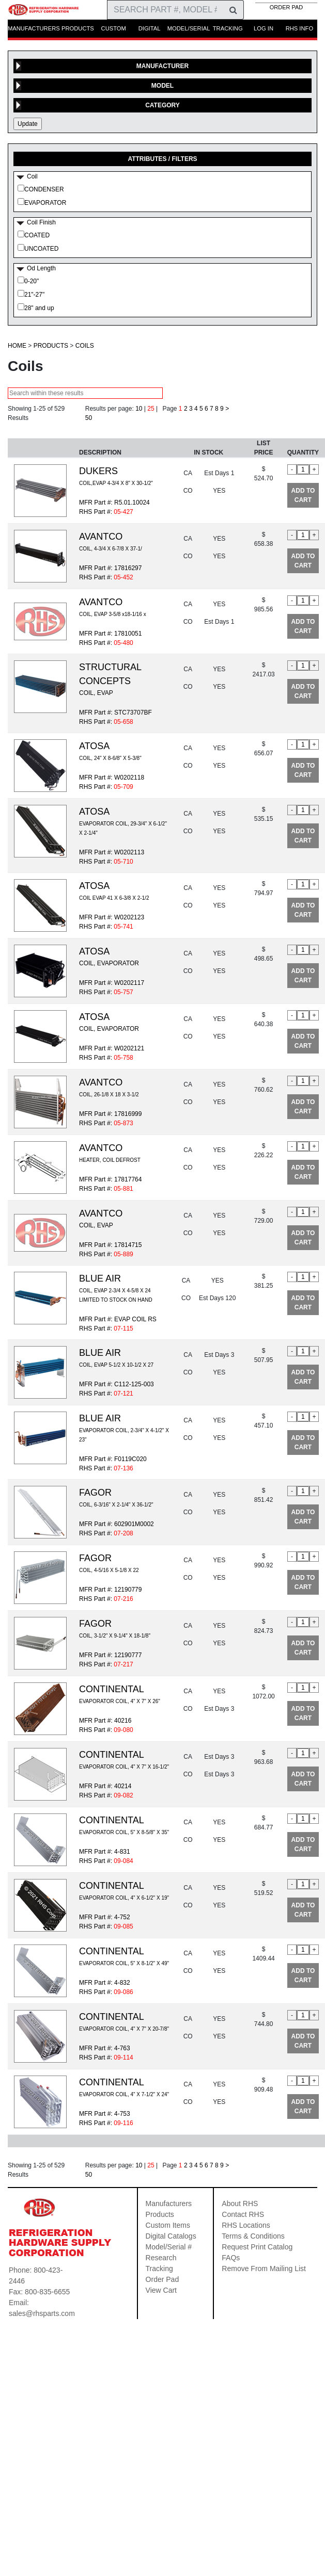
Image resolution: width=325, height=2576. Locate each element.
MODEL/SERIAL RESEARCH (188, 31)
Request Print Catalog (257, 2247)
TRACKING (228, 28)
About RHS (240, 2203)
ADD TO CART (303, 495)
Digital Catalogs (171, 2236)
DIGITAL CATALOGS (149, 31)
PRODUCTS (77, 28)
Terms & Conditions (253, 2236)
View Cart (161, 2290)
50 (88, 418)
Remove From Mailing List (264, 2268)
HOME (17, 345)
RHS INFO (299, 28)
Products (51, 345)
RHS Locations (246, 2225)
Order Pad (162, 2279)
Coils (84, 345)
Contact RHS (243, 2214)
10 (138, 408)
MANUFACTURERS (34, 28)
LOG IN (263, 28)
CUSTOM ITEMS (113, 31)
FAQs (231, 2258)
